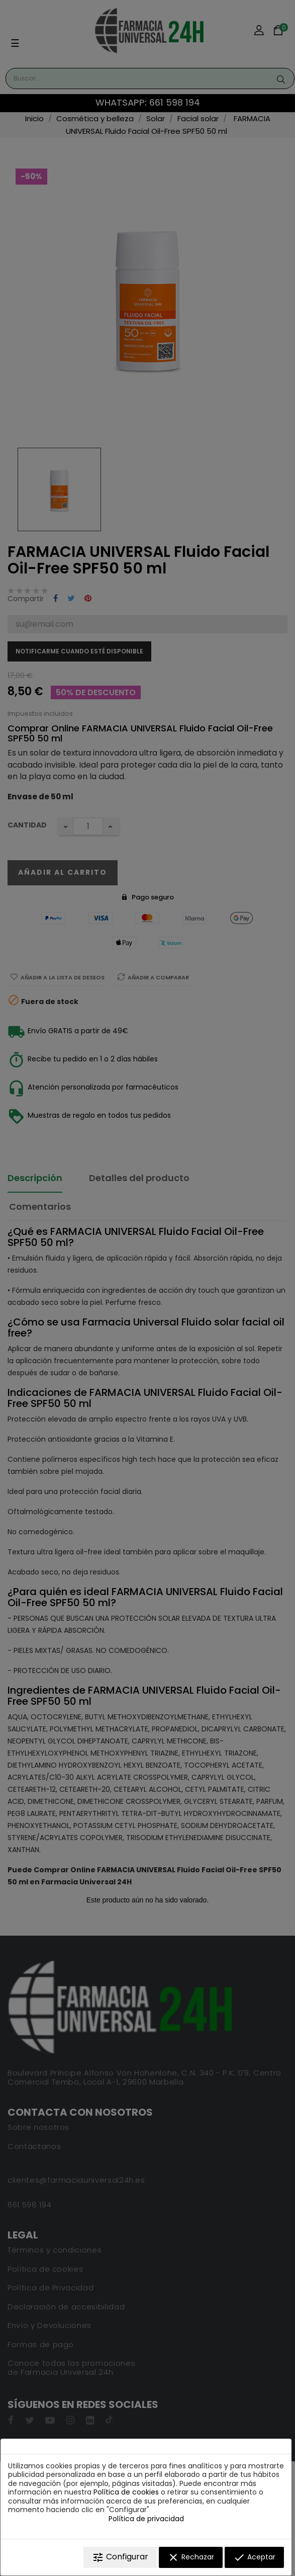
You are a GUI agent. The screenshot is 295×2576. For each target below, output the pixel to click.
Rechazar (190, 2557)
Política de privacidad (146, 2519)
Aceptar (254, 2557)
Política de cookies (126, 2492)
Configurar (120, 2557)
